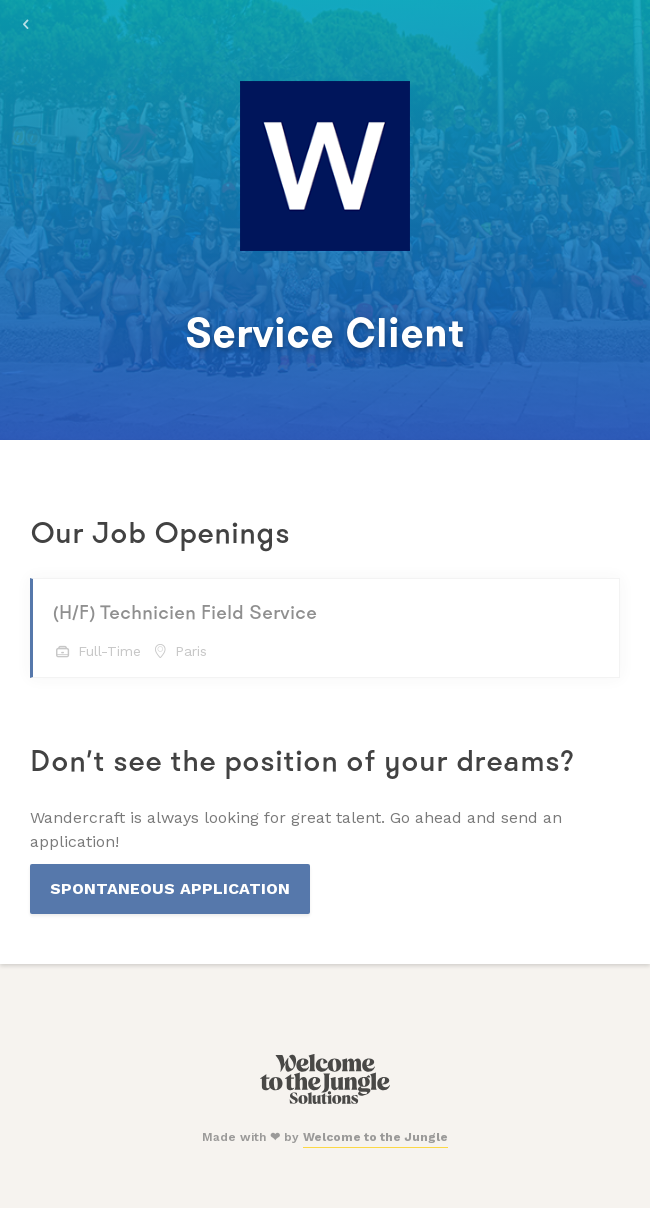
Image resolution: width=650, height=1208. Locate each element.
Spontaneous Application (170, 888)
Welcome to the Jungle (375, 1137)
